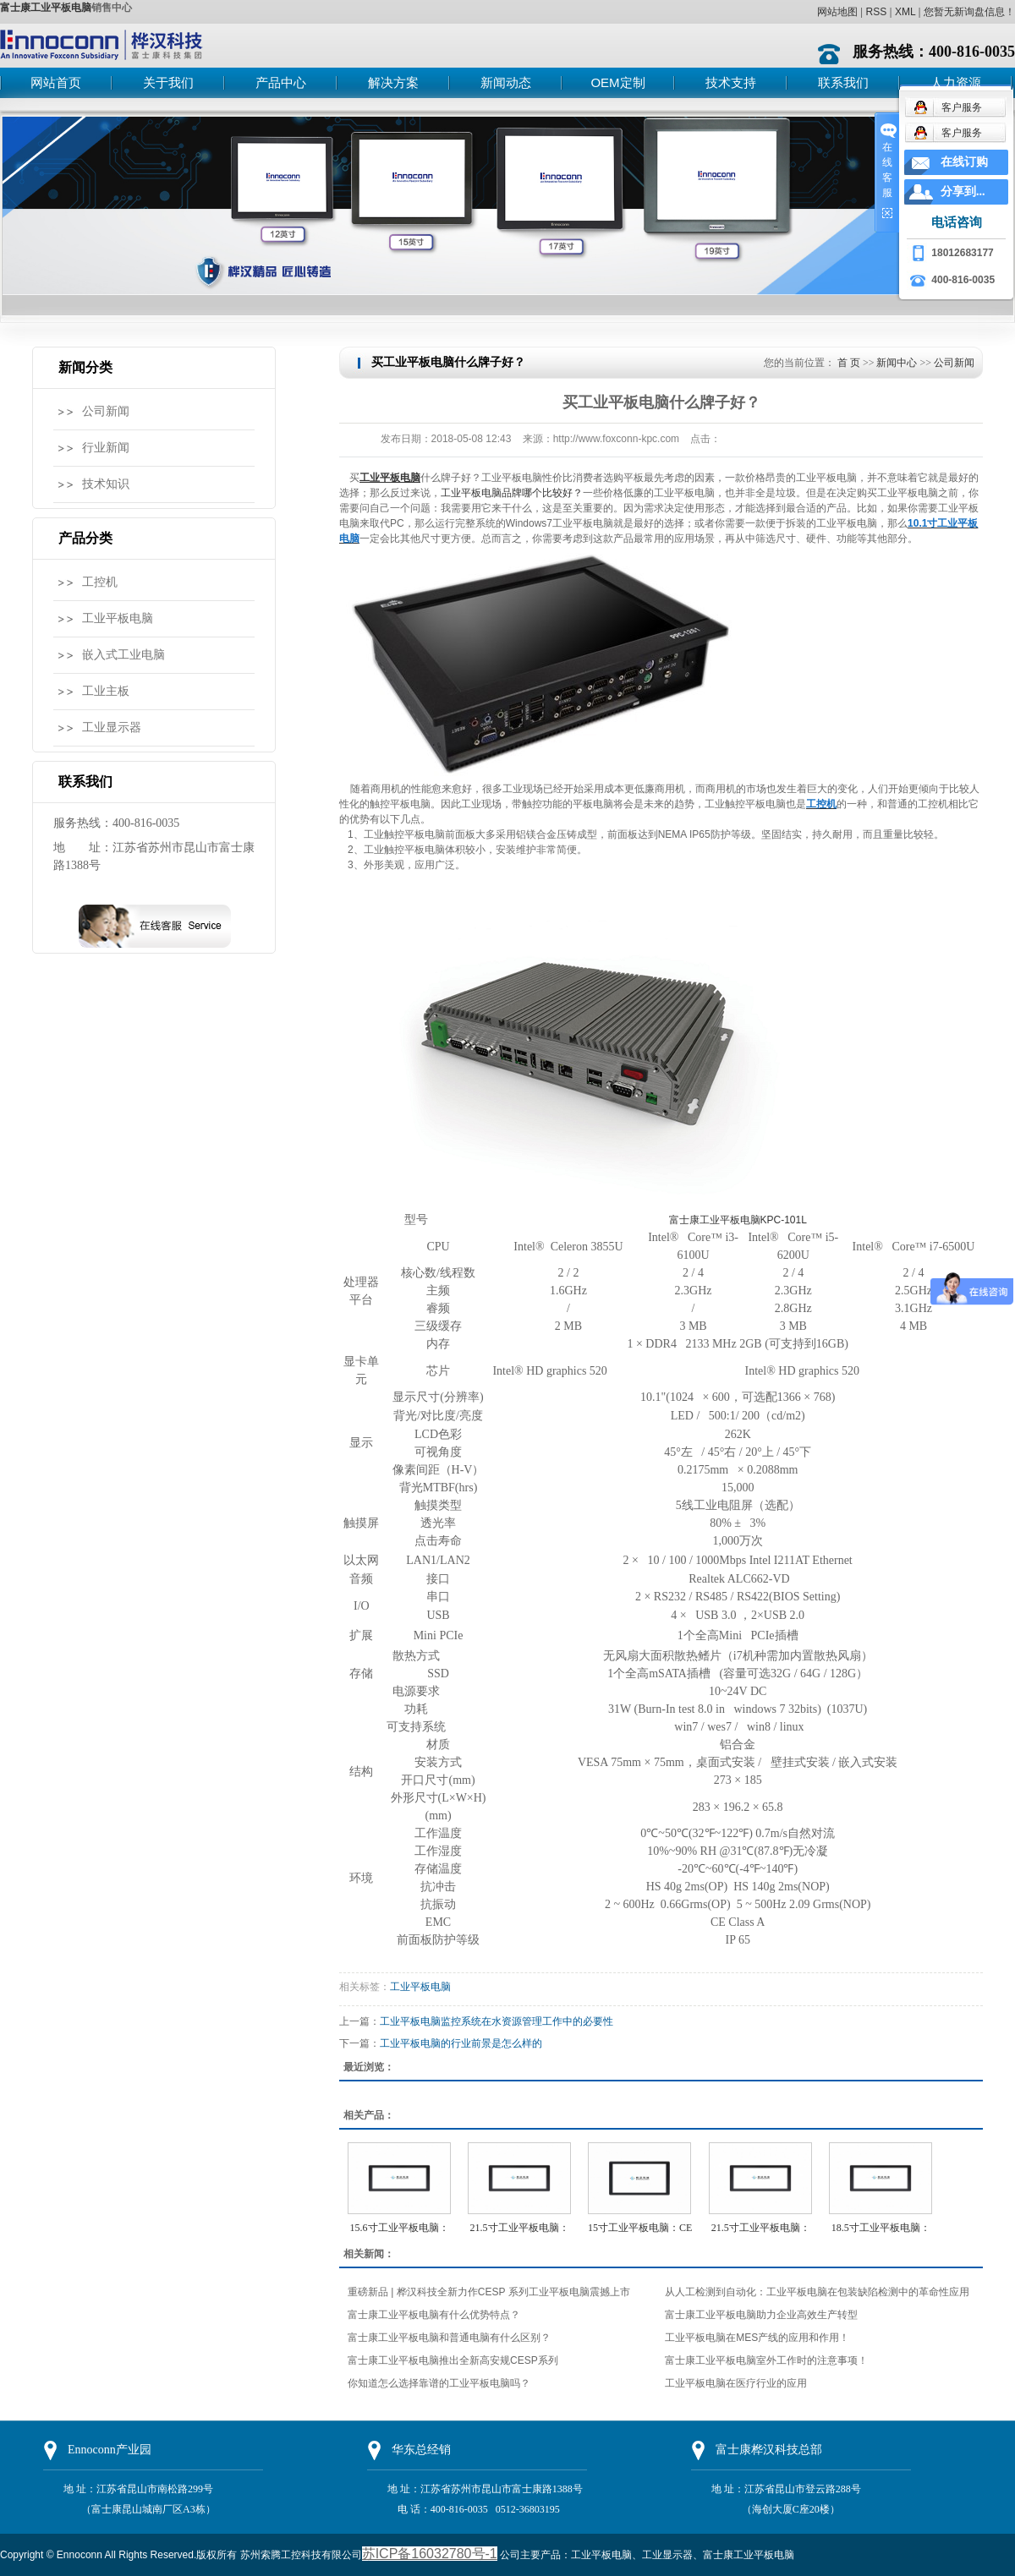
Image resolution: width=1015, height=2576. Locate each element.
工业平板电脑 (117, 618)
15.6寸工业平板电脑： (399, 2228)
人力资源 (955, 82)
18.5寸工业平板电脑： (880, 2228)
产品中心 (280, 82)
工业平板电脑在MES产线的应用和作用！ (757, 2338)
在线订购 (964, 162)
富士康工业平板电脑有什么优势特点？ (434, 2315)
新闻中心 (896, 363)
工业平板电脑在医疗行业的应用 (736, 2383)
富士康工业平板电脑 (45, 8)
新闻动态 (505, 82)
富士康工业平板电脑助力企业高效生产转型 (761, 2315)
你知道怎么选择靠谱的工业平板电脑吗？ (439, 2383)
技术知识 (105, 484)
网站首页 (55, 82)
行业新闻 (105, 447)
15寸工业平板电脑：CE (640, 2228)
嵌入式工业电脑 (123, 654)
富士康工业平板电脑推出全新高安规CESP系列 (453, 2360)
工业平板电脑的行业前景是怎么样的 (461, 2043)
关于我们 (168, 82)
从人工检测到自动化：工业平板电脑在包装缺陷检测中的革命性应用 (817, 2292)
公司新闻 (105, 411)
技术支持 (730, 82)
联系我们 (843, 82)
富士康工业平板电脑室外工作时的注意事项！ (766, 2360)
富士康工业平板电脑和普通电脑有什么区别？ (449, 2338)
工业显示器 (111, 727)
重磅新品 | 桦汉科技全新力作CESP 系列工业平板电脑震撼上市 (489, 2292)
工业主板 (105, 691)
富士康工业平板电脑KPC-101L (738, 1220)
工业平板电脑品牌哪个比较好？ (512, 493)
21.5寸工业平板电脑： (519, 2228)
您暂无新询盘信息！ (969, 12)
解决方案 (393, 82)
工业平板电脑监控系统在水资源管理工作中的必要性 (496, 2021)
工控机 (100, 582)
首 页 (848, 363)
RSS (875, 12)
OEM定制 (617, 82)
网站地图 (837, 12)
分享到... (963, 191)
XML (905, 12)
